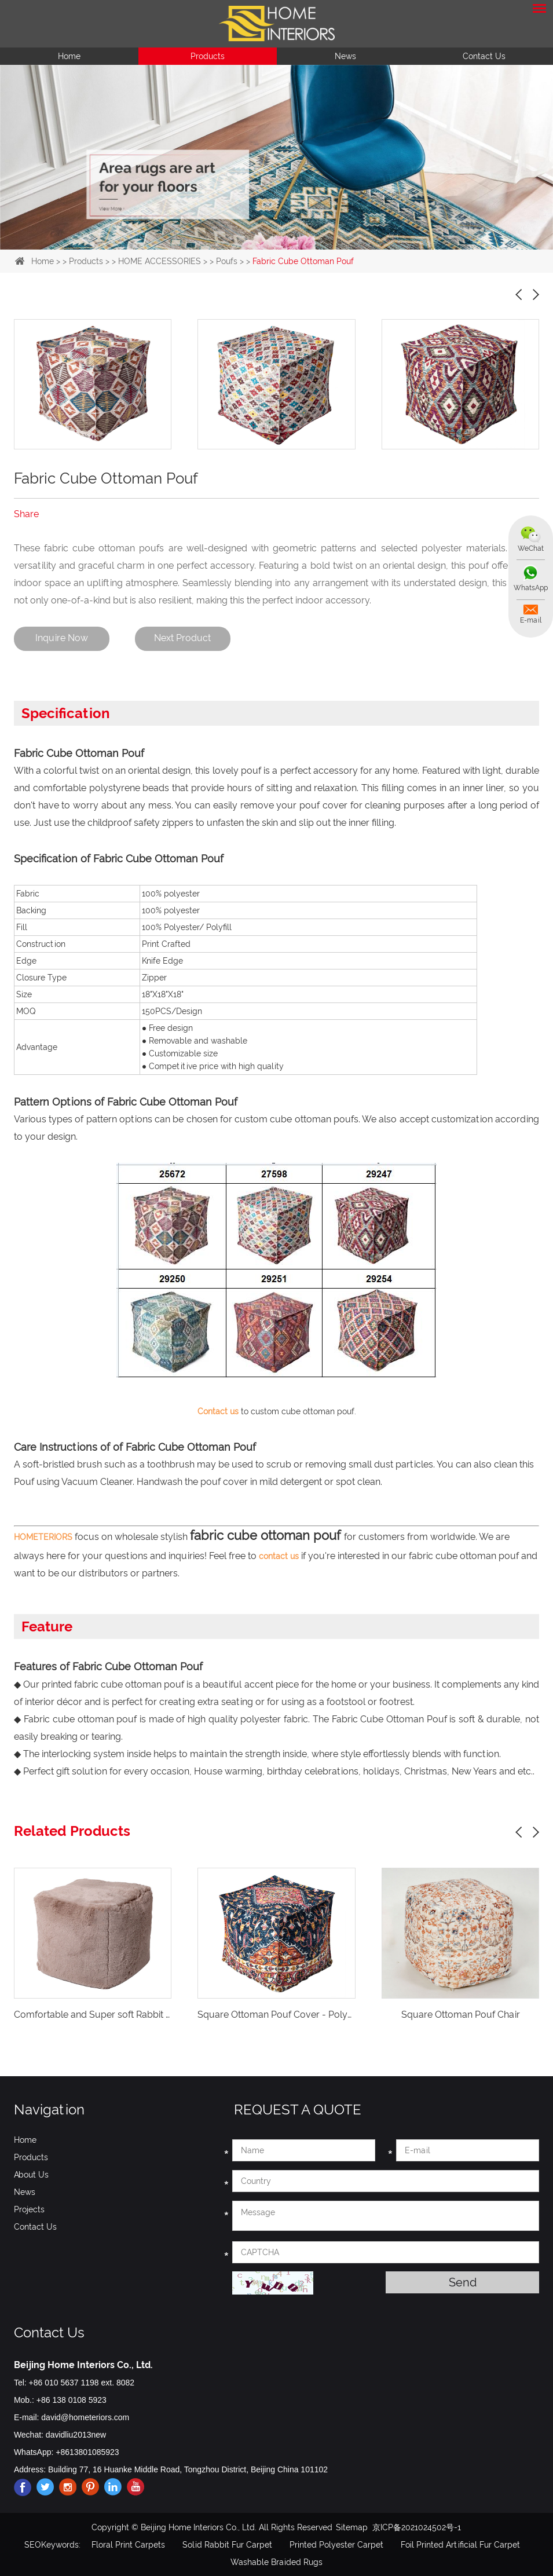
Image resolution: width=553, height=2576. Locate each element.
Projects (29, 2208)
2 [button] (267, 242)
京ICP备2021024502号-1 (416, 2526)
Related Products (72, 1830)
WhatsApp (530, 588)
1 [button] (249, 242)
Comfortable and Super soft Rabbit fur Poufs (109, 2013)
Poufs (226, 261)
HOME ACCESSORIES (159, 261)
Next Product (184, 637)
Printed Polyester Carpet (336, 2544)
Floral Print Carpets (128, 2544)
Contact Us (484, 56)
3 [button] (286, 242)
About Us (31, 2174)
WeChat (530, 548)
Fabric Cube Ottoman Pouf (303, 261)
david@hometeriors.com (85, 2416)
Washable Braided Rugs (276, 2561)
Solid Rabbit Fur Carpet (227, 2544)
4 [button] (304, 242)
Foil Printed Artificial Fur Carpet (460, 2544)
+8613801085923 (87, 2451)
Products (208, 56)
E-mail (530, 621)
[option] (276, 157)
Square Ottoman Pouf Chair (460, 2013)
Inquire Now (61, 637)
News (345, 56)
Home (69, 56)
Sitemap (352, 2526)
